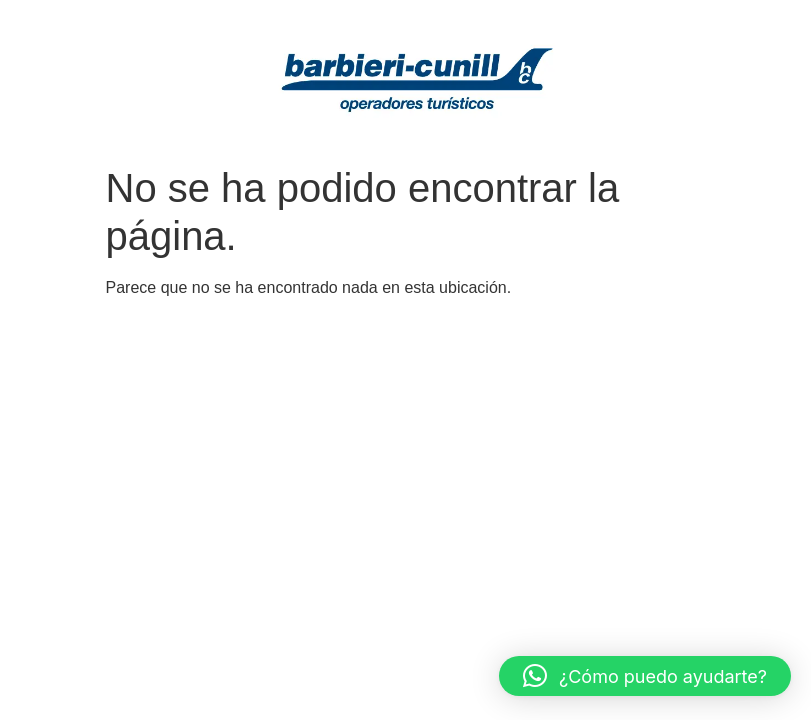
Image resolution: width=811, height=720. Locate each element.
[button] (645, 676)
